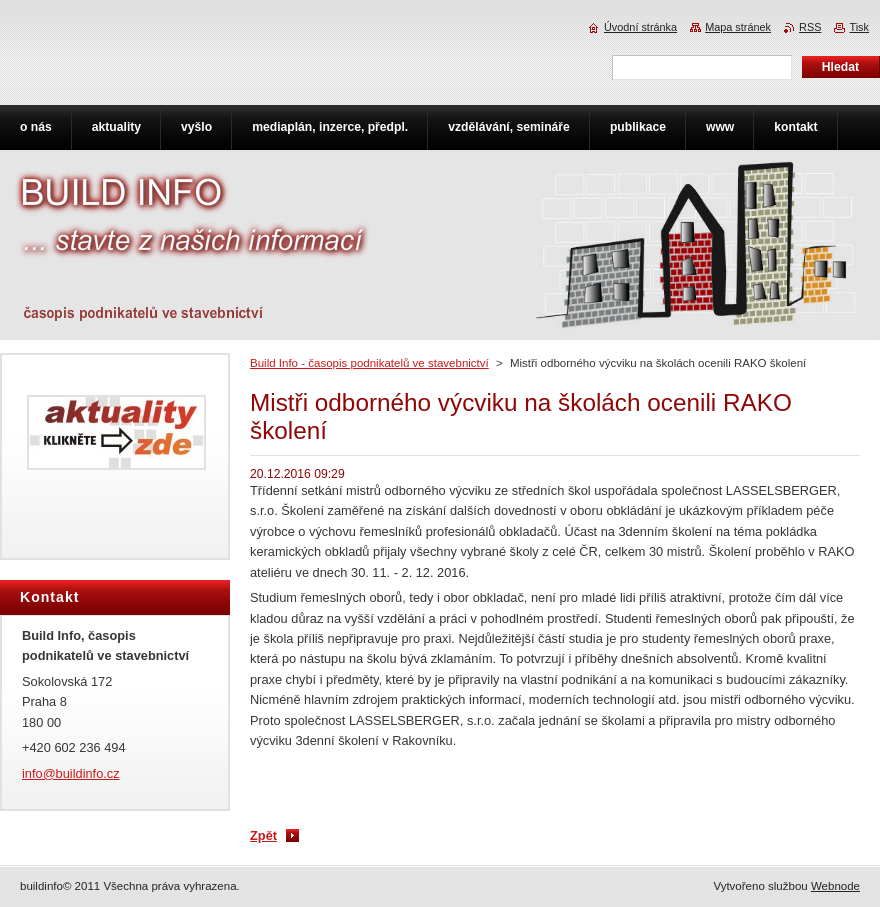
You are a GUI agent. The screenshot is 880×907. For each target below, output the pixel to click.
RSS (810, 27)
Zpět (263, 835)
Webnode (835, 886)
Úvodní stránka (640, 27)
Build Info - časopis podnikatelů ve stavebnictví (369, 363)
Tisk (859, 27)
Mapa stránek (738, 27)
